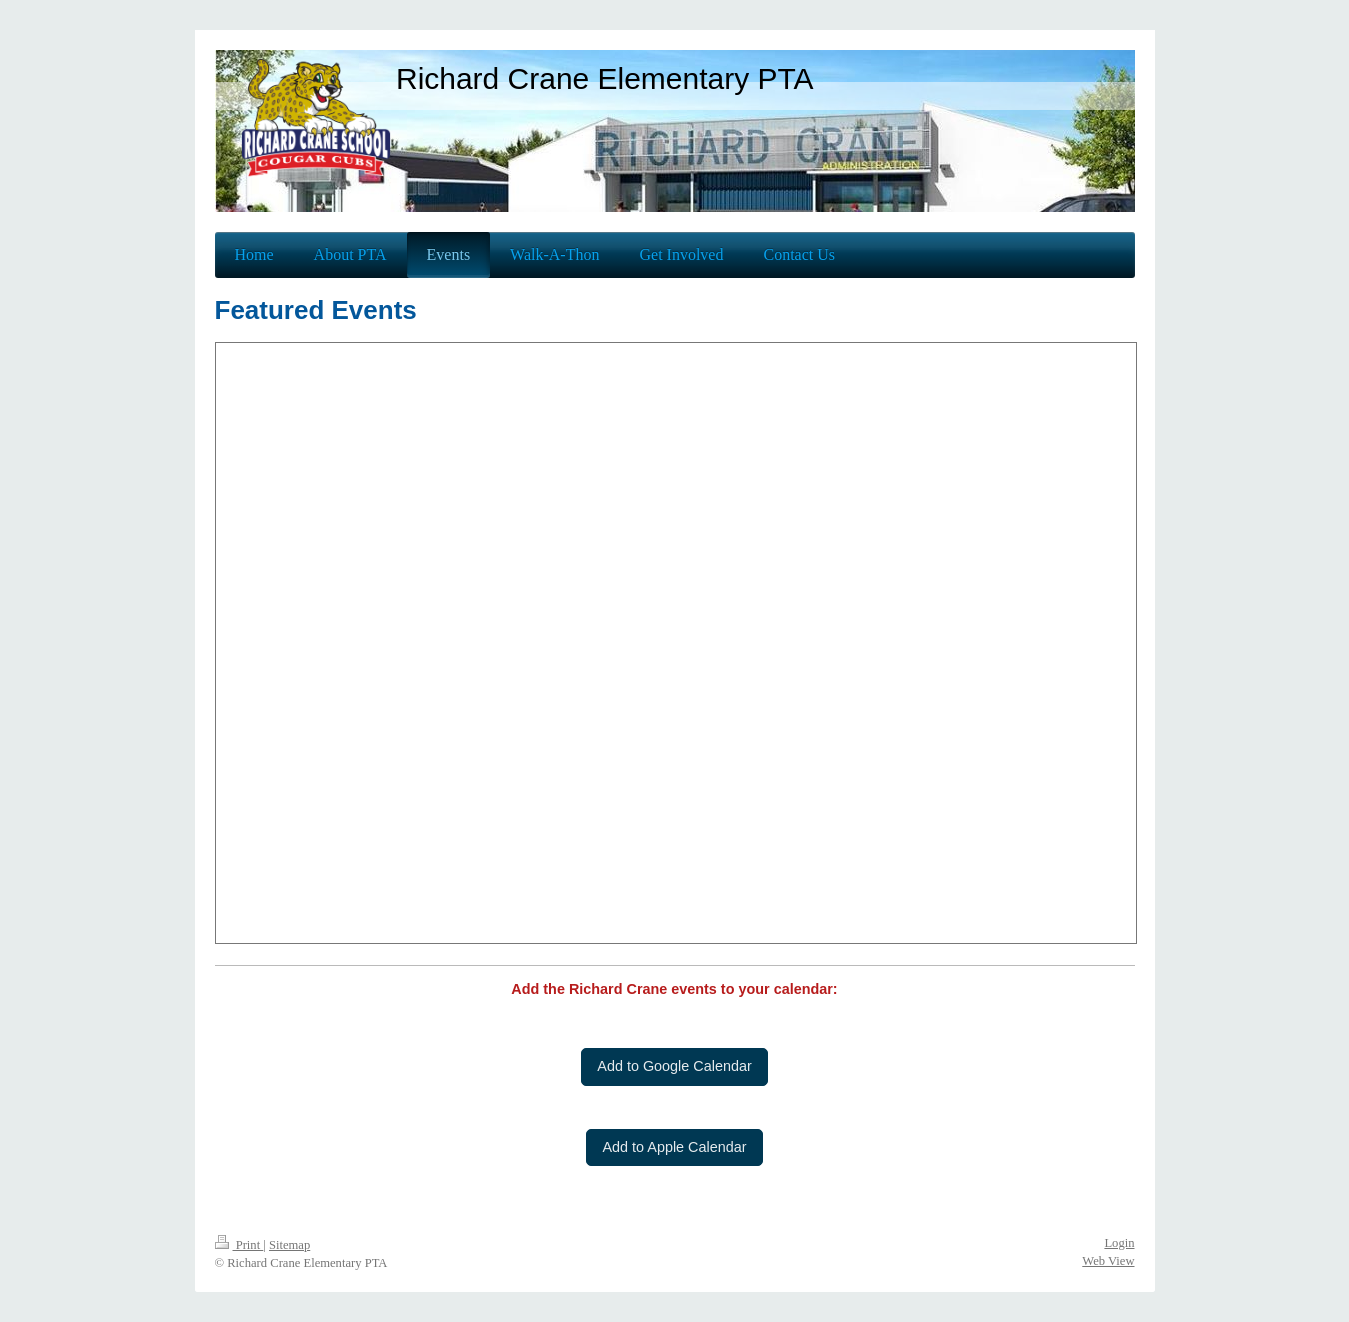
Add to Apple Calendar (674, 1147)
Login (1119, 1243)
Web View (1108, 1261)
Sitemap (289, 1245)
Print (239, 1245)
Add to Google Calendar (674, 1066)
